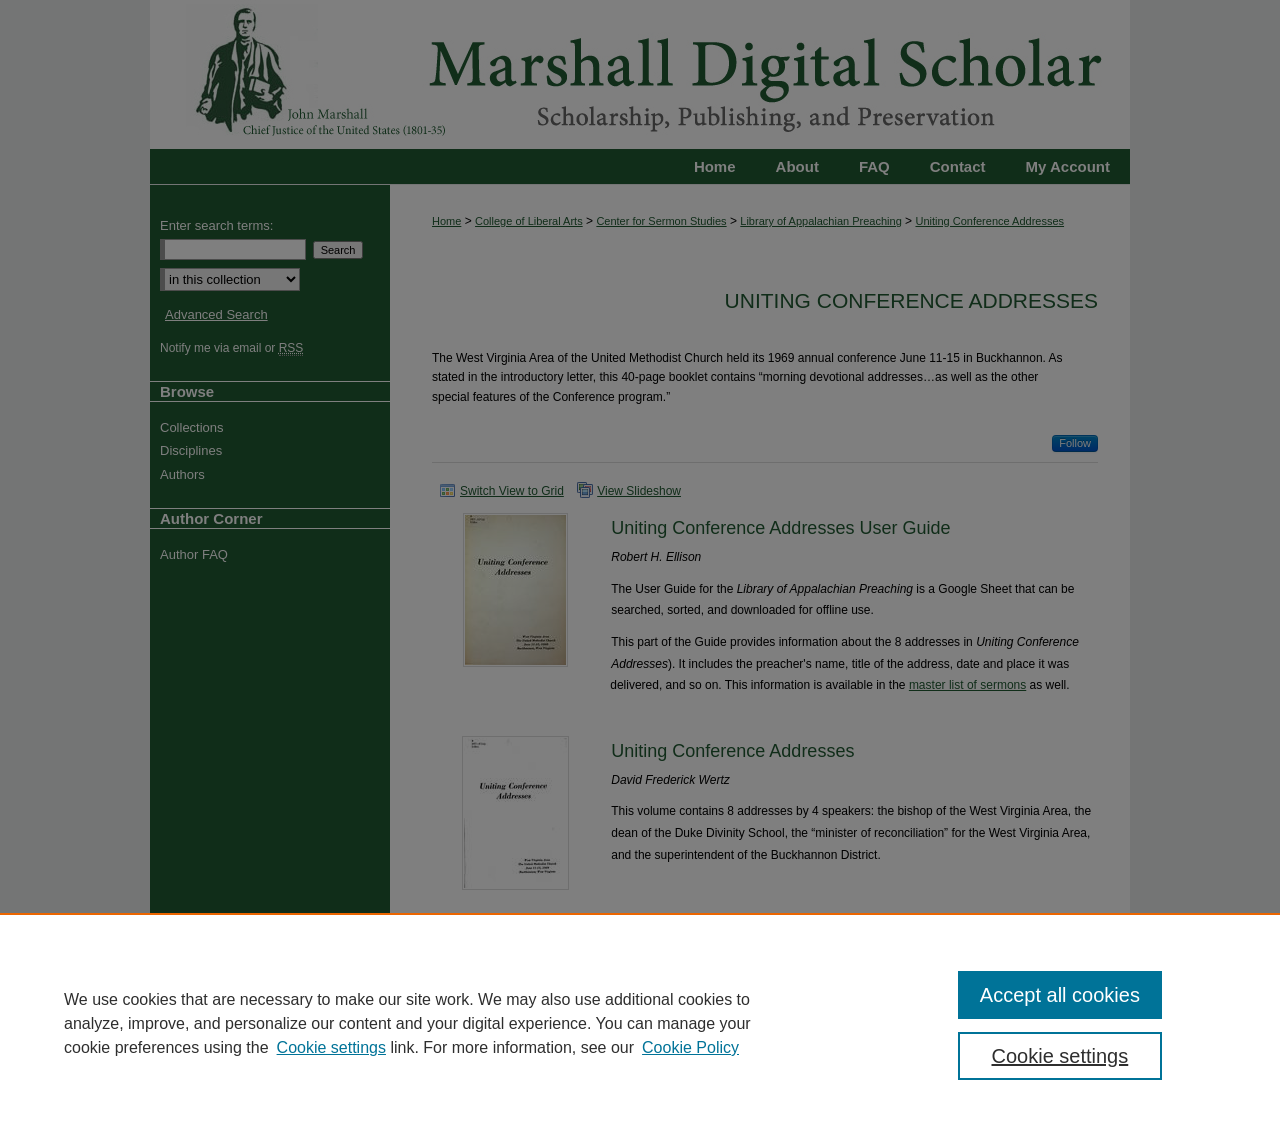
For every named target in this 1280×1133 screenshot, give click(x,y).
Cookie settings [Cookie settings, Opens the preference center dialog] (1060, 1056)
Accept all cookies (1060, 995)
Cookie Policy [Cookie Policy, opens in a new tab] (690, 1047)
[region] (640, 1023)
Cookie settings (331, 1047)
